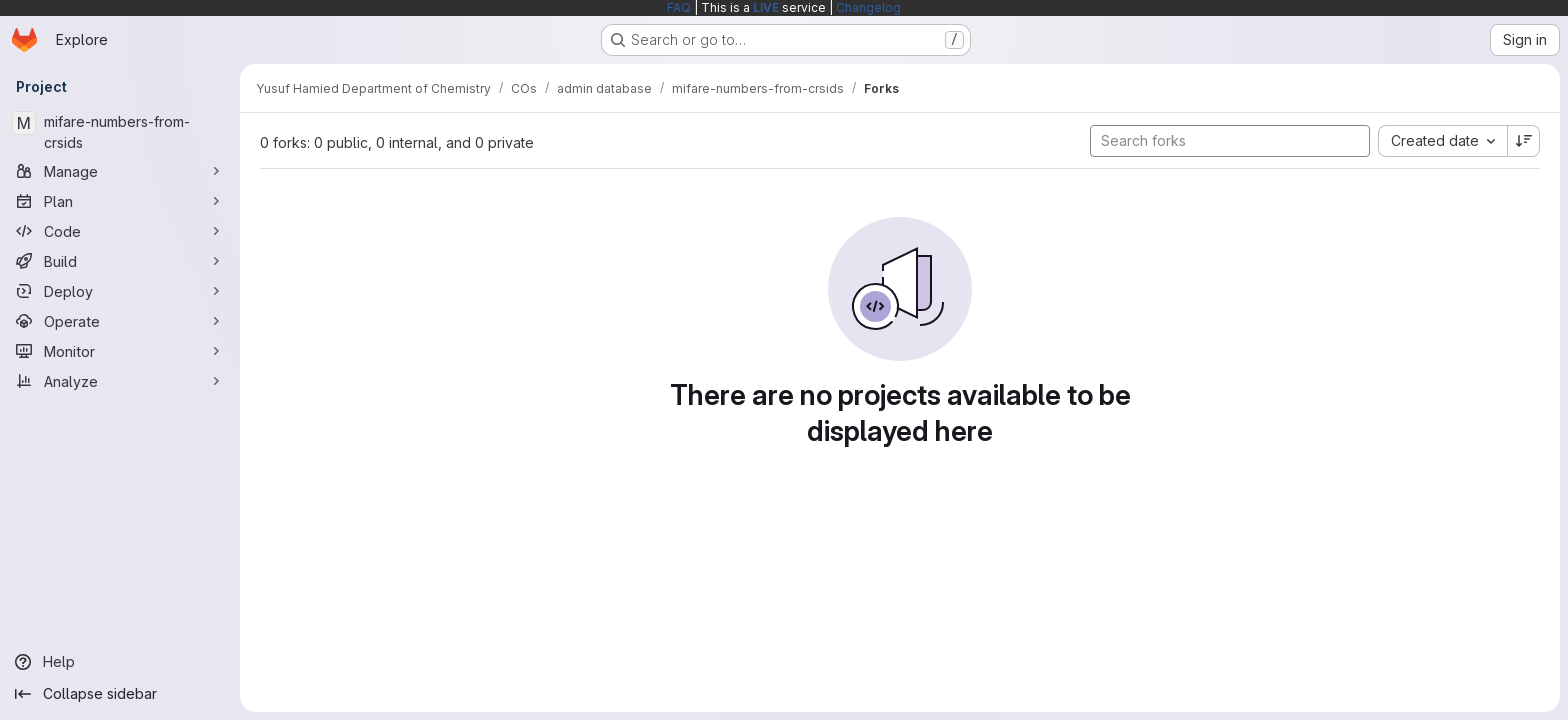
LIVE (766, 7)
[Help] (120, 662)
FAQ (679, 7)
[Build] (120, 261)
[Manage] (120, 171)
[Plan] (120, 201)
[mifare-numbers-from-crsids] (120, 132)
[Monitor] (120, 351)
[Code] (120, 231)
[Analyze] (120, 381)
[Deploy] (120, 291)
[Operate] (120, 321)
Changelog (868, 7)
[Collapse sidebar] (120, 694)
